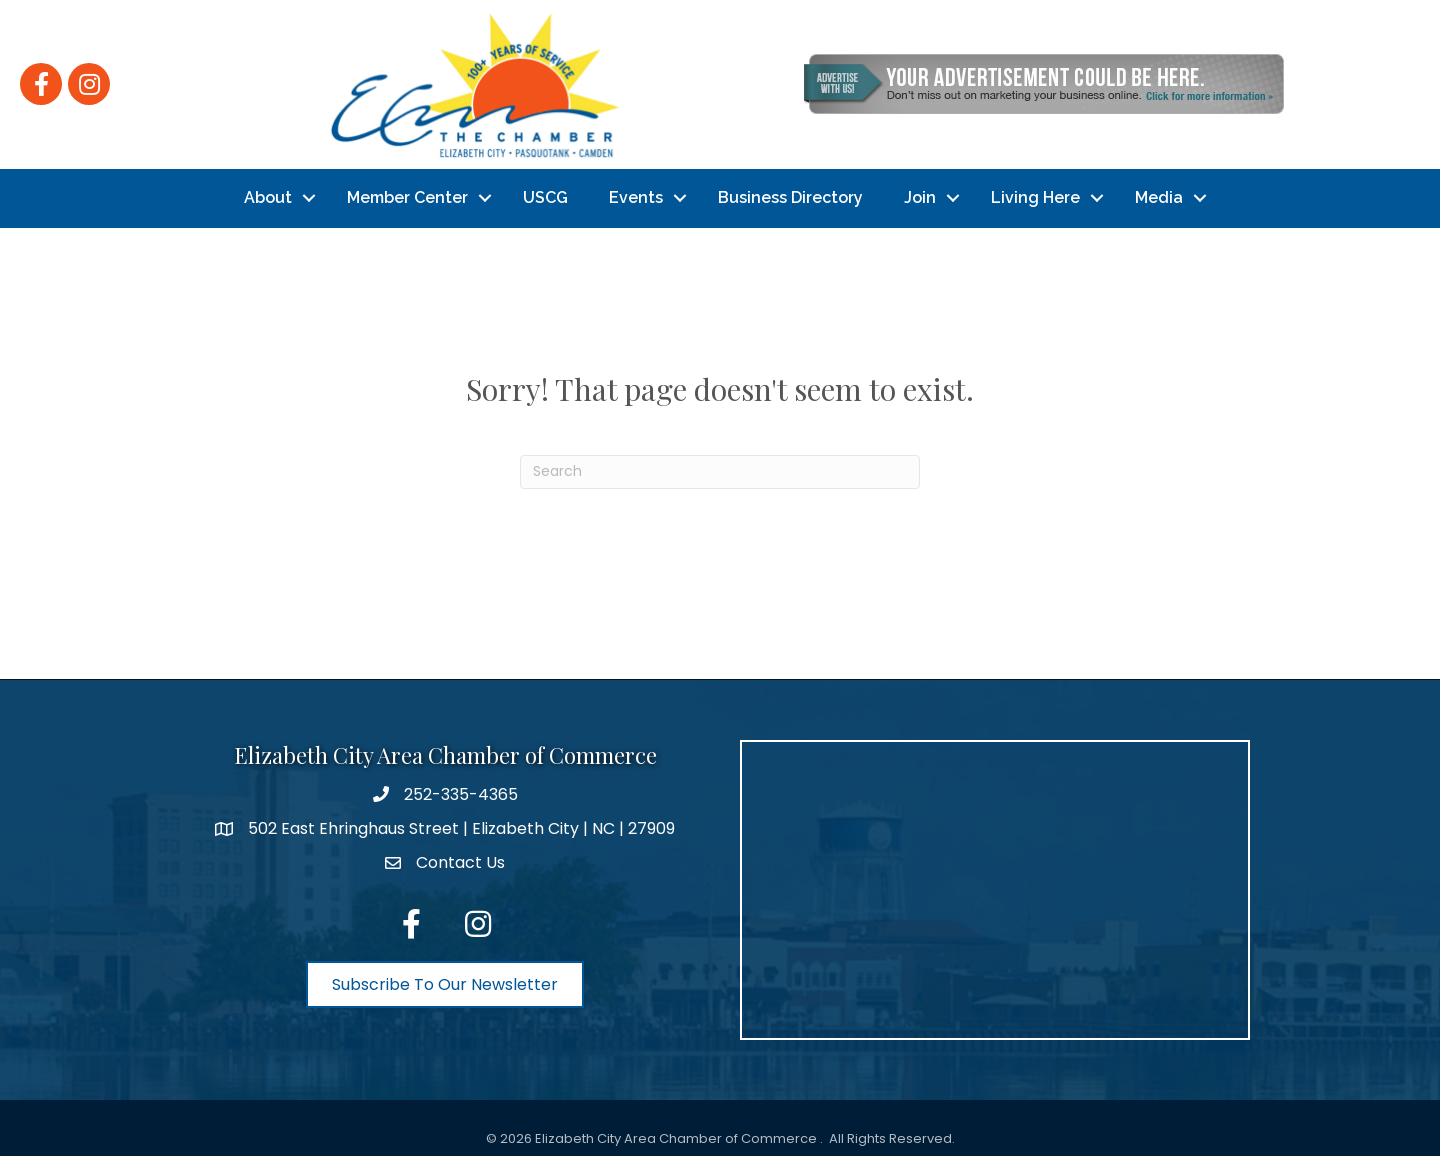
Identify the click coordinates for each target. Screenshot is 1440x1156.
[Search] (720, 459)
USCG (545, 191)
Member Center (407, 191)
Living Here (1035, 191)
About (268, 191)
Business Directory (790, 191)
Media (1159, 191)
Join (920, 191)
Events (636, 191)
